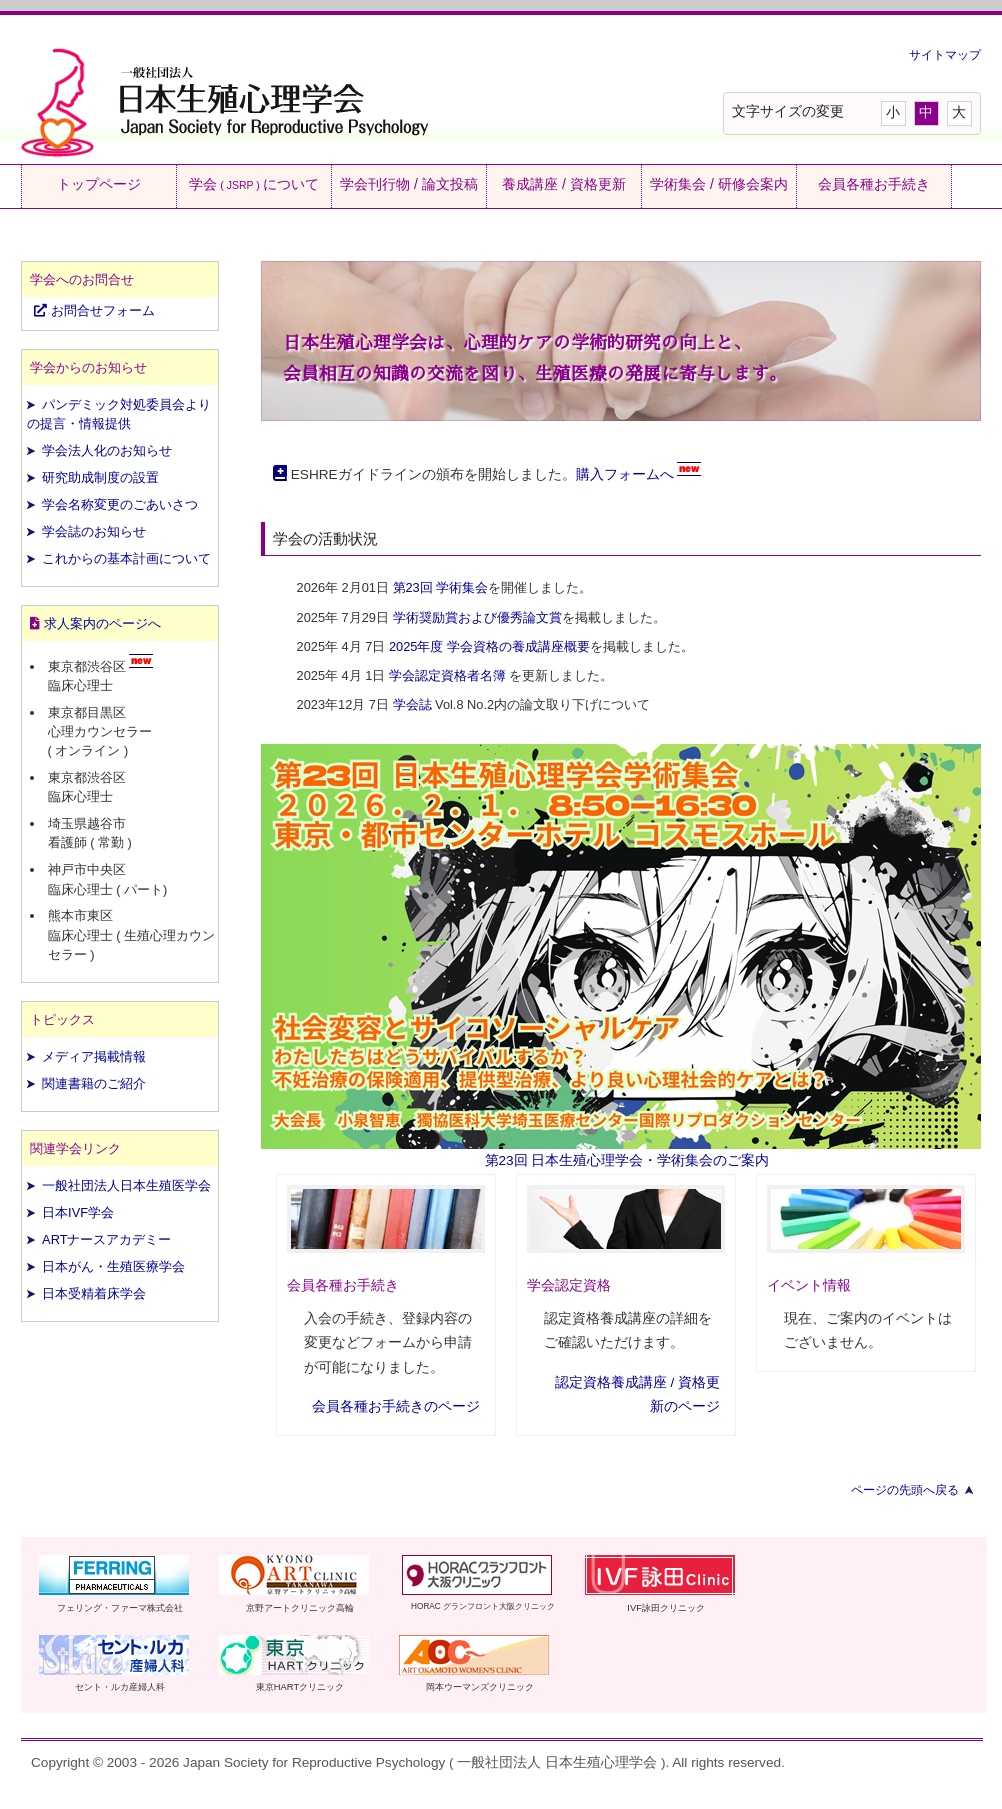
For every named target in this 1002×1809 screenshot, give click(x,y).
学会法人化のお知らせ (107, 450)
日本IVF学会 (78, 1212)
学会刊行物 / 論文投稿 (409, 184)
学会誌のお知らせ (94, 531)
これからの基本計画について (126, 558)
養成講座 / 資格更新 (564, 184)
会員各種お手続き (874, 184)
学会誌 (412, 704)
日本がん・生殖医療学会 (113, 1266)
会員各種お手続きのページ (396, 1406)
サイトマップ (945, 55)
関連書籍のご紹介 (94, 1083)
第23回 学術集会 (441, 587)
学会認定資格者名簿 (447, 675)
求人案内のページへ (102, 623)
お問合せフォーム (94, 310)
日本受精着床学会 (94, 1293)
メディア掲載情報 (94, 1056)
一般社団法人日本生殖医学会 (126, 1185)
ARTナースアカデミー (106, 1239)
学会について (253, 184)
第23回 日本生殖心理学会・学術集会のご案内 (627, 1160)
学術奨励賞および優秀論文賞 (477, 617)
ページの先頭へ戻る (905, 1490)
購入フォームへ (625, 474)
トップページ (99, 184)
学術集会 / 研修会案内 (719, 184)
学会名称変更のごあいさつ (120, 504)
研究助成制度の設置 (100, 477)
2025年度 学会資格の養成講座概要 (489, 646)
